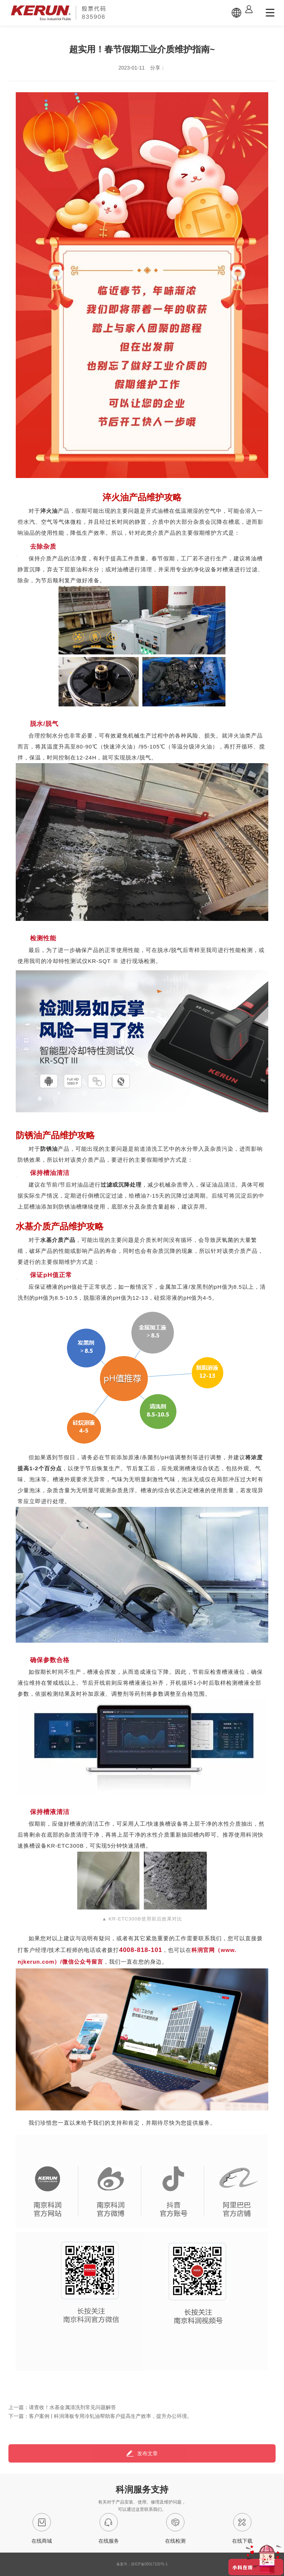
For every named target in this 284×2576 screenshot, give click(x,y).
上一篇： (62, 2407)
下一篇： (100, 2416)
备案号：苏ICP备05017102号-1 (142, 2564)
